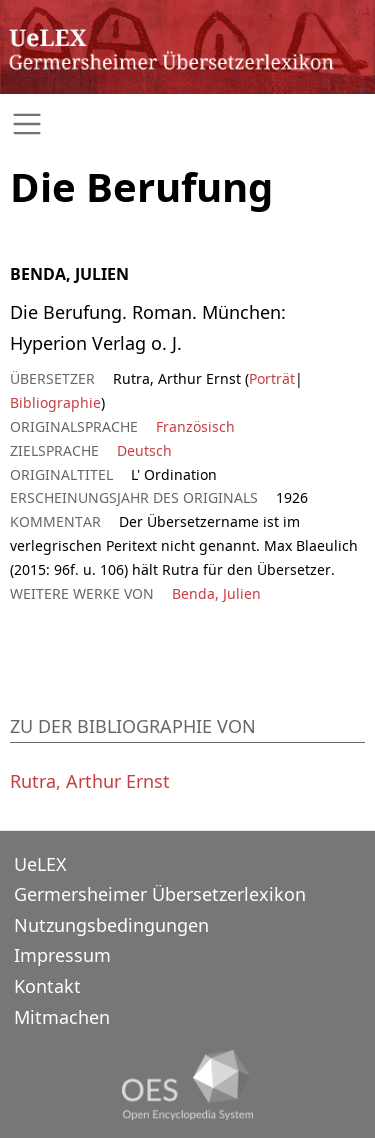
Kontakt (47, 986)
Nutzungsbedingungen (111, 925)
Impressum (62, 955)
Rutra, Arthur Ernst (90, 781)
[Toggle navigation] (187, 124)
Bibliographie (55, 402)
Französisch (195, 426)
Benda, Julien (216, 593)
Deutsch (144, 450)
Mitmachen (62, 1017)
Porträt (272, 378)
